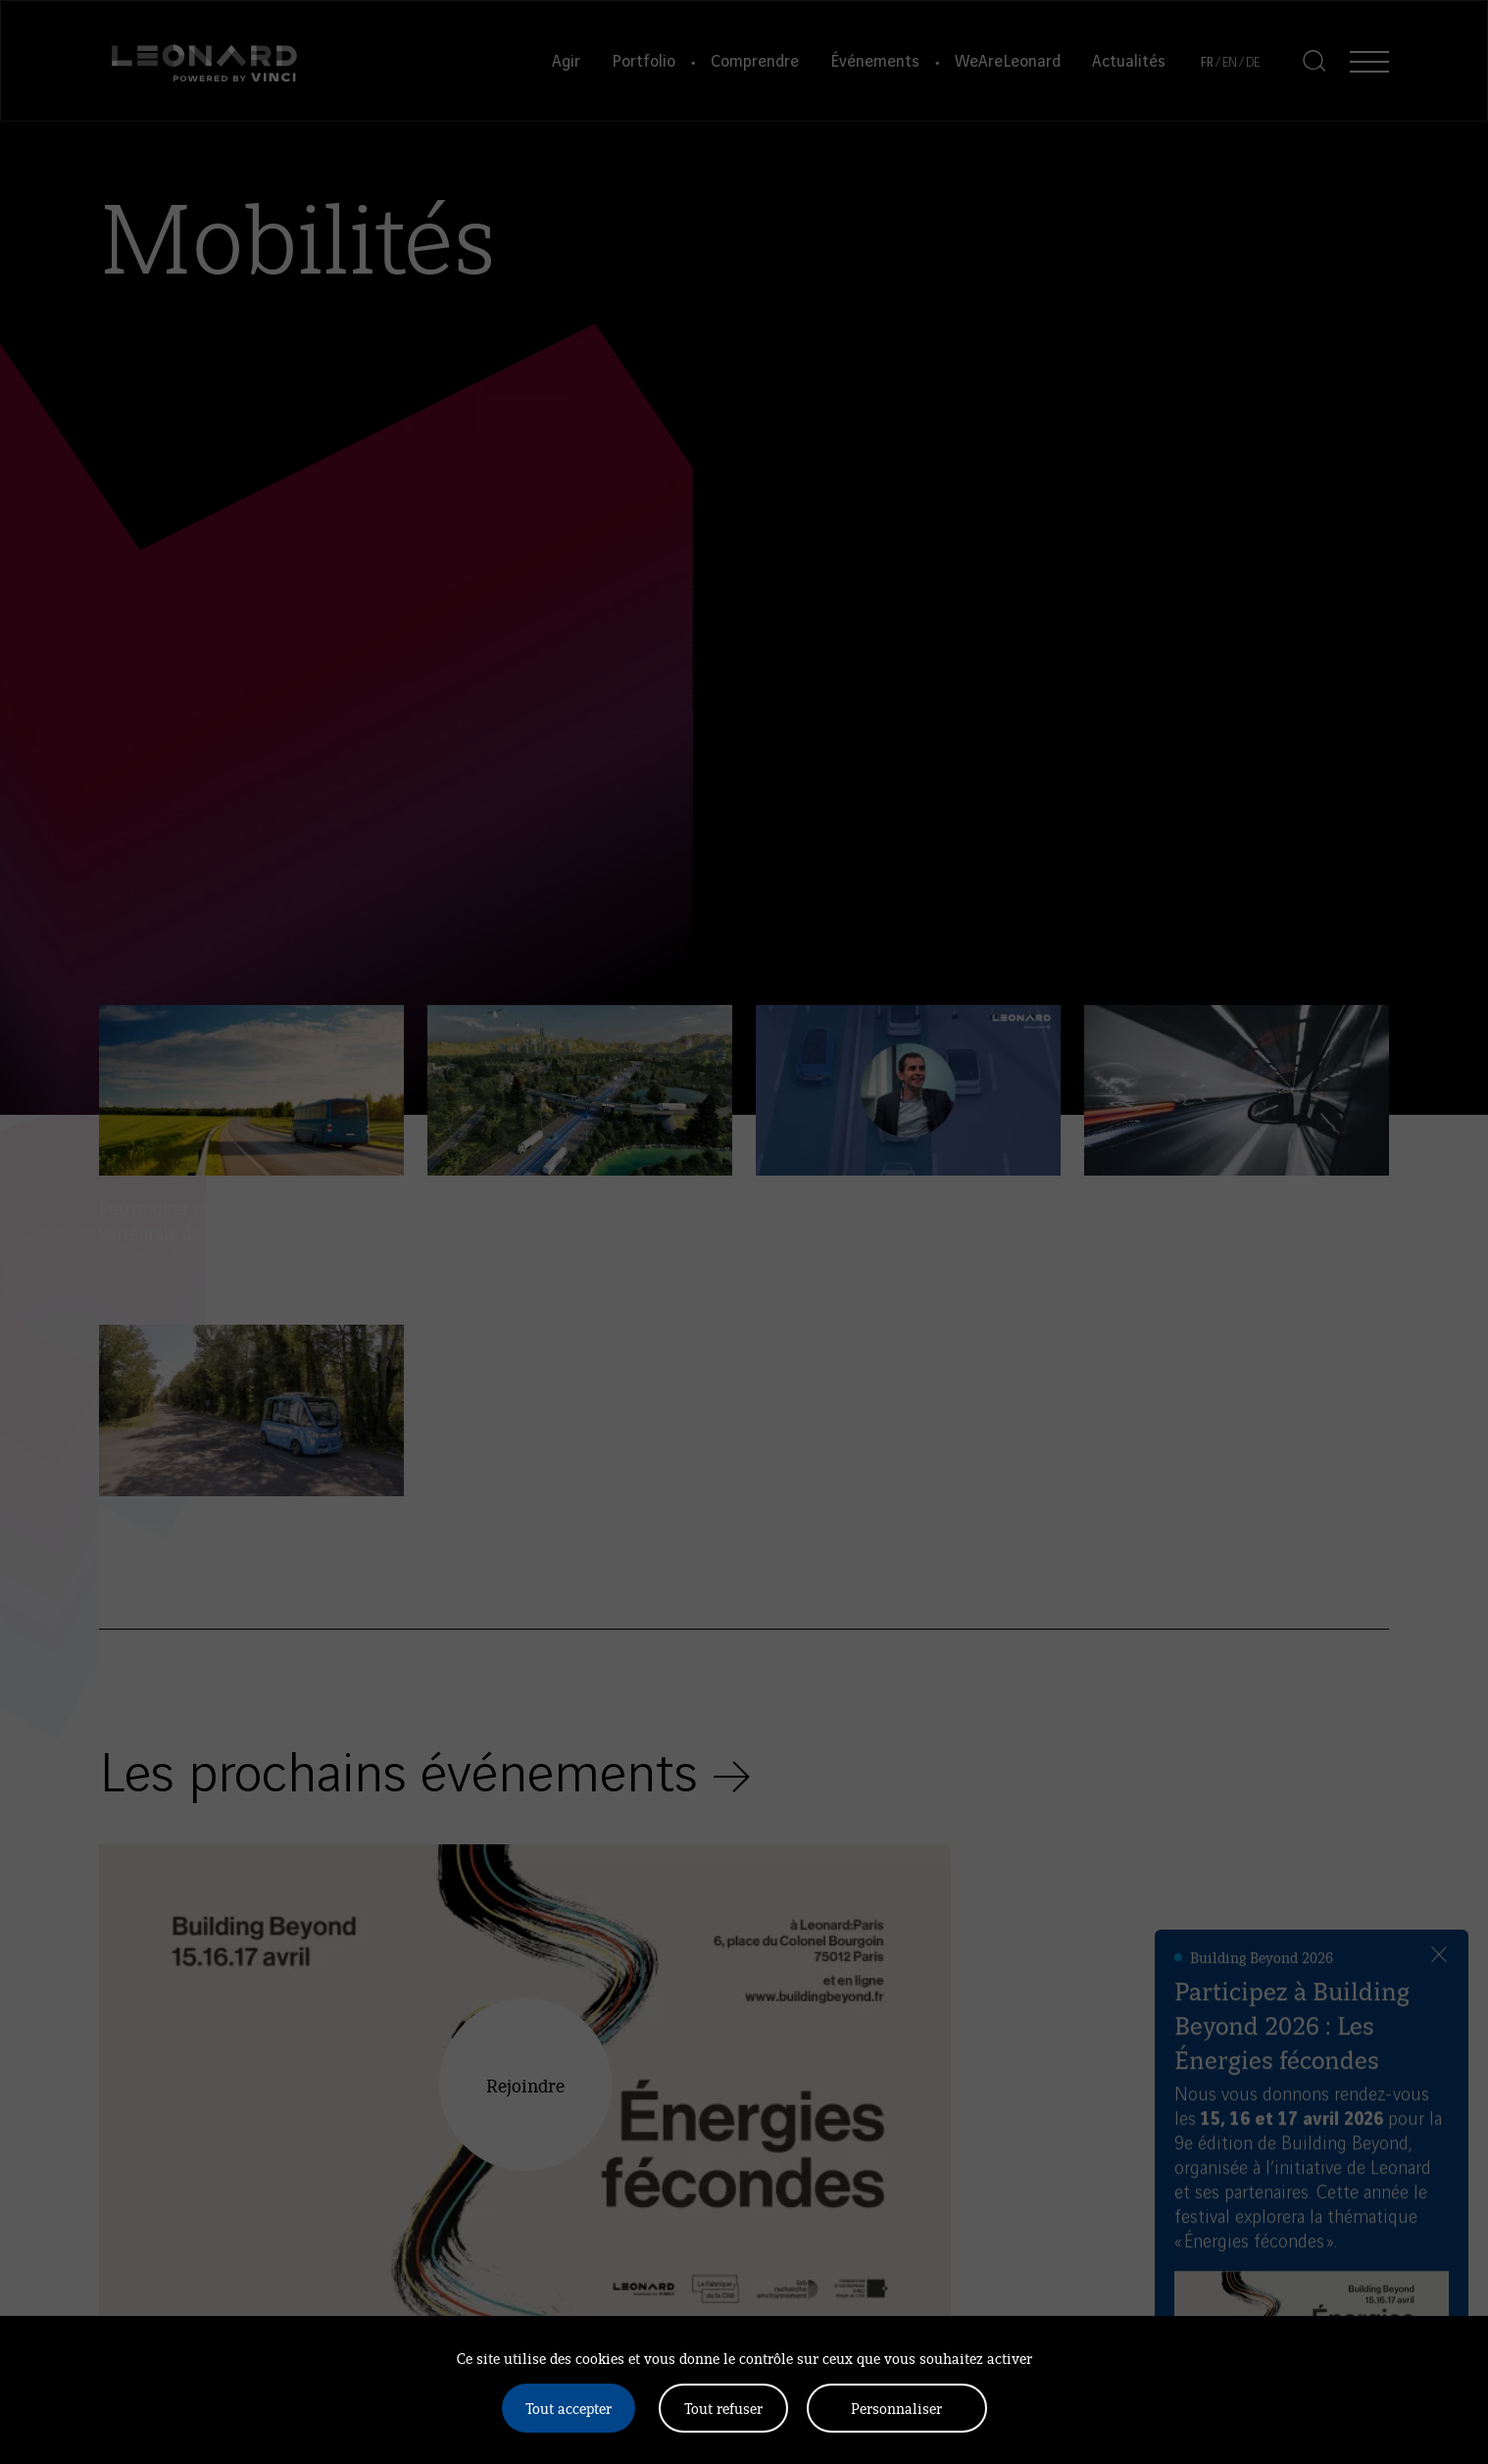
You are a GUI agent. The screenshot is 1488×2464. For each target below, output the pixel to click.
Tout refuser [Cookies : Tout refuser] (723, 2407)
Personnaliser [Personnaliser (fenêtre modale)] (896, 2407)
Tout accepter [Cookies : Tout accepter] (568, 2407)
